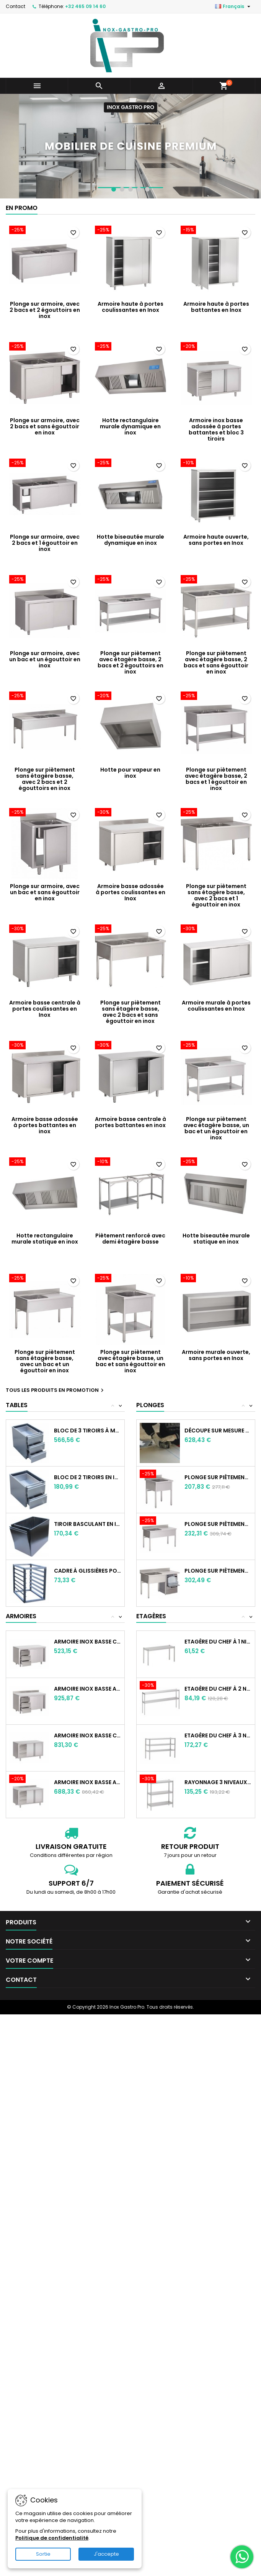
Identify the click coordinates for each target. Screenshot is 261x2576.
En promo (22, 207)
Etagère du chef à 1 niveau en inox (218, 1642)
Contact (15, 6)
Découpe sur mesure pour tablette (218, 1430)
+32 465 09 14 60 (85, 6)
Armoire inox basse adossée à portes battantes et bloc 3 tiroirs (216, 429)
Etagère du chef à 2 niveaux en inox (218, 1689)
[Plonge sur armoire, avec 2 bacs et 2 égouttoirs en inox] (44, 231)
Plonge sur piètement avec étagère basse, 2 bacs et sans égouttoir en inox (216, 662)
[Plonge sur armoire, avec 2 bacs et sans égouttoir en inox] (44, 347)
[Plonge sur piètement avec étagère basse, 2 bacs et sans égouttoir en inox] (216, 580)
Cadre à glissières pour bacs (87, 1571)
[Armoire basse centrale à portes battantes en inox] (130, 1046)
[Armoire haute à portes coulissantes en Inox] (130, 231)
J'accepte (106, 2554)
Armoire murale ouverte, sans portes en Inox (216, 1355)
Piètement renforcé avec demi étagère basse (130, 1238)
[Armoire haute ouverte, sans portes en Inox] (216, 464)
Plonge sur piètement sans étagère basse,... (218, 1477)
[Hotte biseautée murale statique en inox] (216, 1162)
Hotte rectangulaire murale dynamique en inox (130, 426)
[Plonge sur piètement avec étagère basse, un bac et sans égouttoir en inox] (130, 1279)
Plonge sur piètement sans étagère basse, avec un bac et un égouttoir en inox (45, 1361)
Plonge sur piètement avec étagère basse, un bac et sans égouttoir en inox (130, 1361)
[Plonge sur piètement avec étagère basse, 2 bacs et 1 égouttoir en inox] (216, 696)
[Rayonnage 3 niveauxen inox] (162, 1780)
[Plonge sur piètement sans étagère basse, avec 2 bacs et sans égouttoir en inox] (130, 929)
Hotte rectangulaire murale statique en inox (44, 1238)
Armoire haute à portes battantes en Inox (216, 307)
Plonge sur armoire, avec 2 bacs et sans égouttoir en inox (45, 426)
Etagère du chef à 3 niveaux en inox (218, 1735)
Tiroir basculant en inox (87, 1524)
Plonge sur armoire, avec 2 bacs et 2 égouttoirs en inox (45, 310)
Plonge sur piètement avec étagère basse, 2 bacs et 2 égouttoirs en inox (130, 662)
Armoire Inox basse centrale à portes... (87, 1642)
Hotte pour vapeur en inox (130, 773)
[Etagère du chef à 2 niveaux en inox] (162, 1686)
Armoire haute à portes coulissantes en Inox (130, 307)
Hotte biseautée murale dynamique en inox (130, 540)
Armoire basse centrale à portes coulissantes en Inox (44, 1009)
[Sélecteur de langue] (233, 6)
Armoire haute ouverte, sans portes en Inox (216, 540)
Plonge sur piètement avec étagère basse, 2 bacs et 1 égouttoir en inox (216, 779)
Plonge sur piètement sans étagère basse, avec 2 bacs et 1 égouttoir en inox (216, 895)
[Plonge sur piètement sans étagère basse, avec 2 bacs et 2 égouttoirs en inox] (44, 696)
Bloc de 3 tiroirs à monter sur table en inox (87, 1430)
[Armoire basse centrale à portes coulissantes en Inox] (44, 929)
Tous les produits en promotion (56, 1390)
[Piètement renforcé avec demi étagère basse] (130, 1162)
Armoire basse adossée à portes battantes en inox (44, 1125)
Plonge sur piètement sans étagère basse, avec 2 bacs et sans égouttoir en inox (130, 1012)
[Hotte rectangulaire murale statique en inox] (44, 1162)
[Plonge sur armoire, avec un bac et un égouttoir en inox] (44, 580)
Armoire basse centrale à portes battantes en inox (130, 1122)
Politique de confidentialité (51, 2538)
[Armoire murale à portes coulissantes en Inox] (216, 929)
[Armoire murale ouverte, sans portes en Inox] (216, 1279)
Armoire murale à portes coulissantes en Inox (216, 1006)
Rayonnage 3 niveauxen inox (218, 1782)
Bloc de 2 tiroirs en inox (87, 1477)
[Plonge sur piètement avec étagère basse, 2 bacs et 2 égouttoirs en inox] (130, 580)
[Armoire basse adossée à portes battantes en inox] (44, 1046)
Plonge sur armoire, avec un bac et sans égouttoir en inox (45, 892)
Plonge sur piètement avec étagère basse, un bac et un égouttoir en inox (216, 1128)
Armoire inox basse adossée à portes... (87, 1689)
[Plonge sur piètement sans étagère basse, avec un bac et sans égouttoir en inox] (162, 1475)
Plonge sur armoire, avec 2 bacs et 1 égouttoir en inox (45, 543)
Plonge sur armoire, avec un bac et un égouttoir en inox (44, 659)
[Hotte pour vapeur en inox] (130, 696)
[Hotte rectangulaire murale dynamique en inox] (130, 347)
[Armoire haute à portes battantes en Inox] (216, 231)
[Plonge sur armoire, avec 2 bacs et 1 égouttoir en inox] (44, 464)
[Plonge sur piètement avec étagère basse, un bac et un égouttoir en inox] (216, 1046)
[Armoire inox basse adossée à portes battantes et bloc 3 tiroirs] (216, 347)
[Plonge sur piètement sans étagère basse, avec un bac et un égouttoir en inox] (44, 1279)
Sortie (43, 2554)
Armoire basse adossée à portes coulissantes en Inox (130, 892)
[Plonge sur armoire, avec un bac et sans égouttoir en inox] (44, 813)
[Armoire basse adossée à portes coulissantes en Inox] (130, 813)
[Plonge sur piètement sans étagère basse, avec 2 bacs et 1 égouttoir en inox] (216, 813)
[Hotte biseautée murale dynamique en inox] (130, 464)
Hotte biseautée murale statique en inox (216, 1238)
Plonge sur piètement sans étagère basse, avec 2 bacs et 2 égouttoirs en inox (45, 779)
